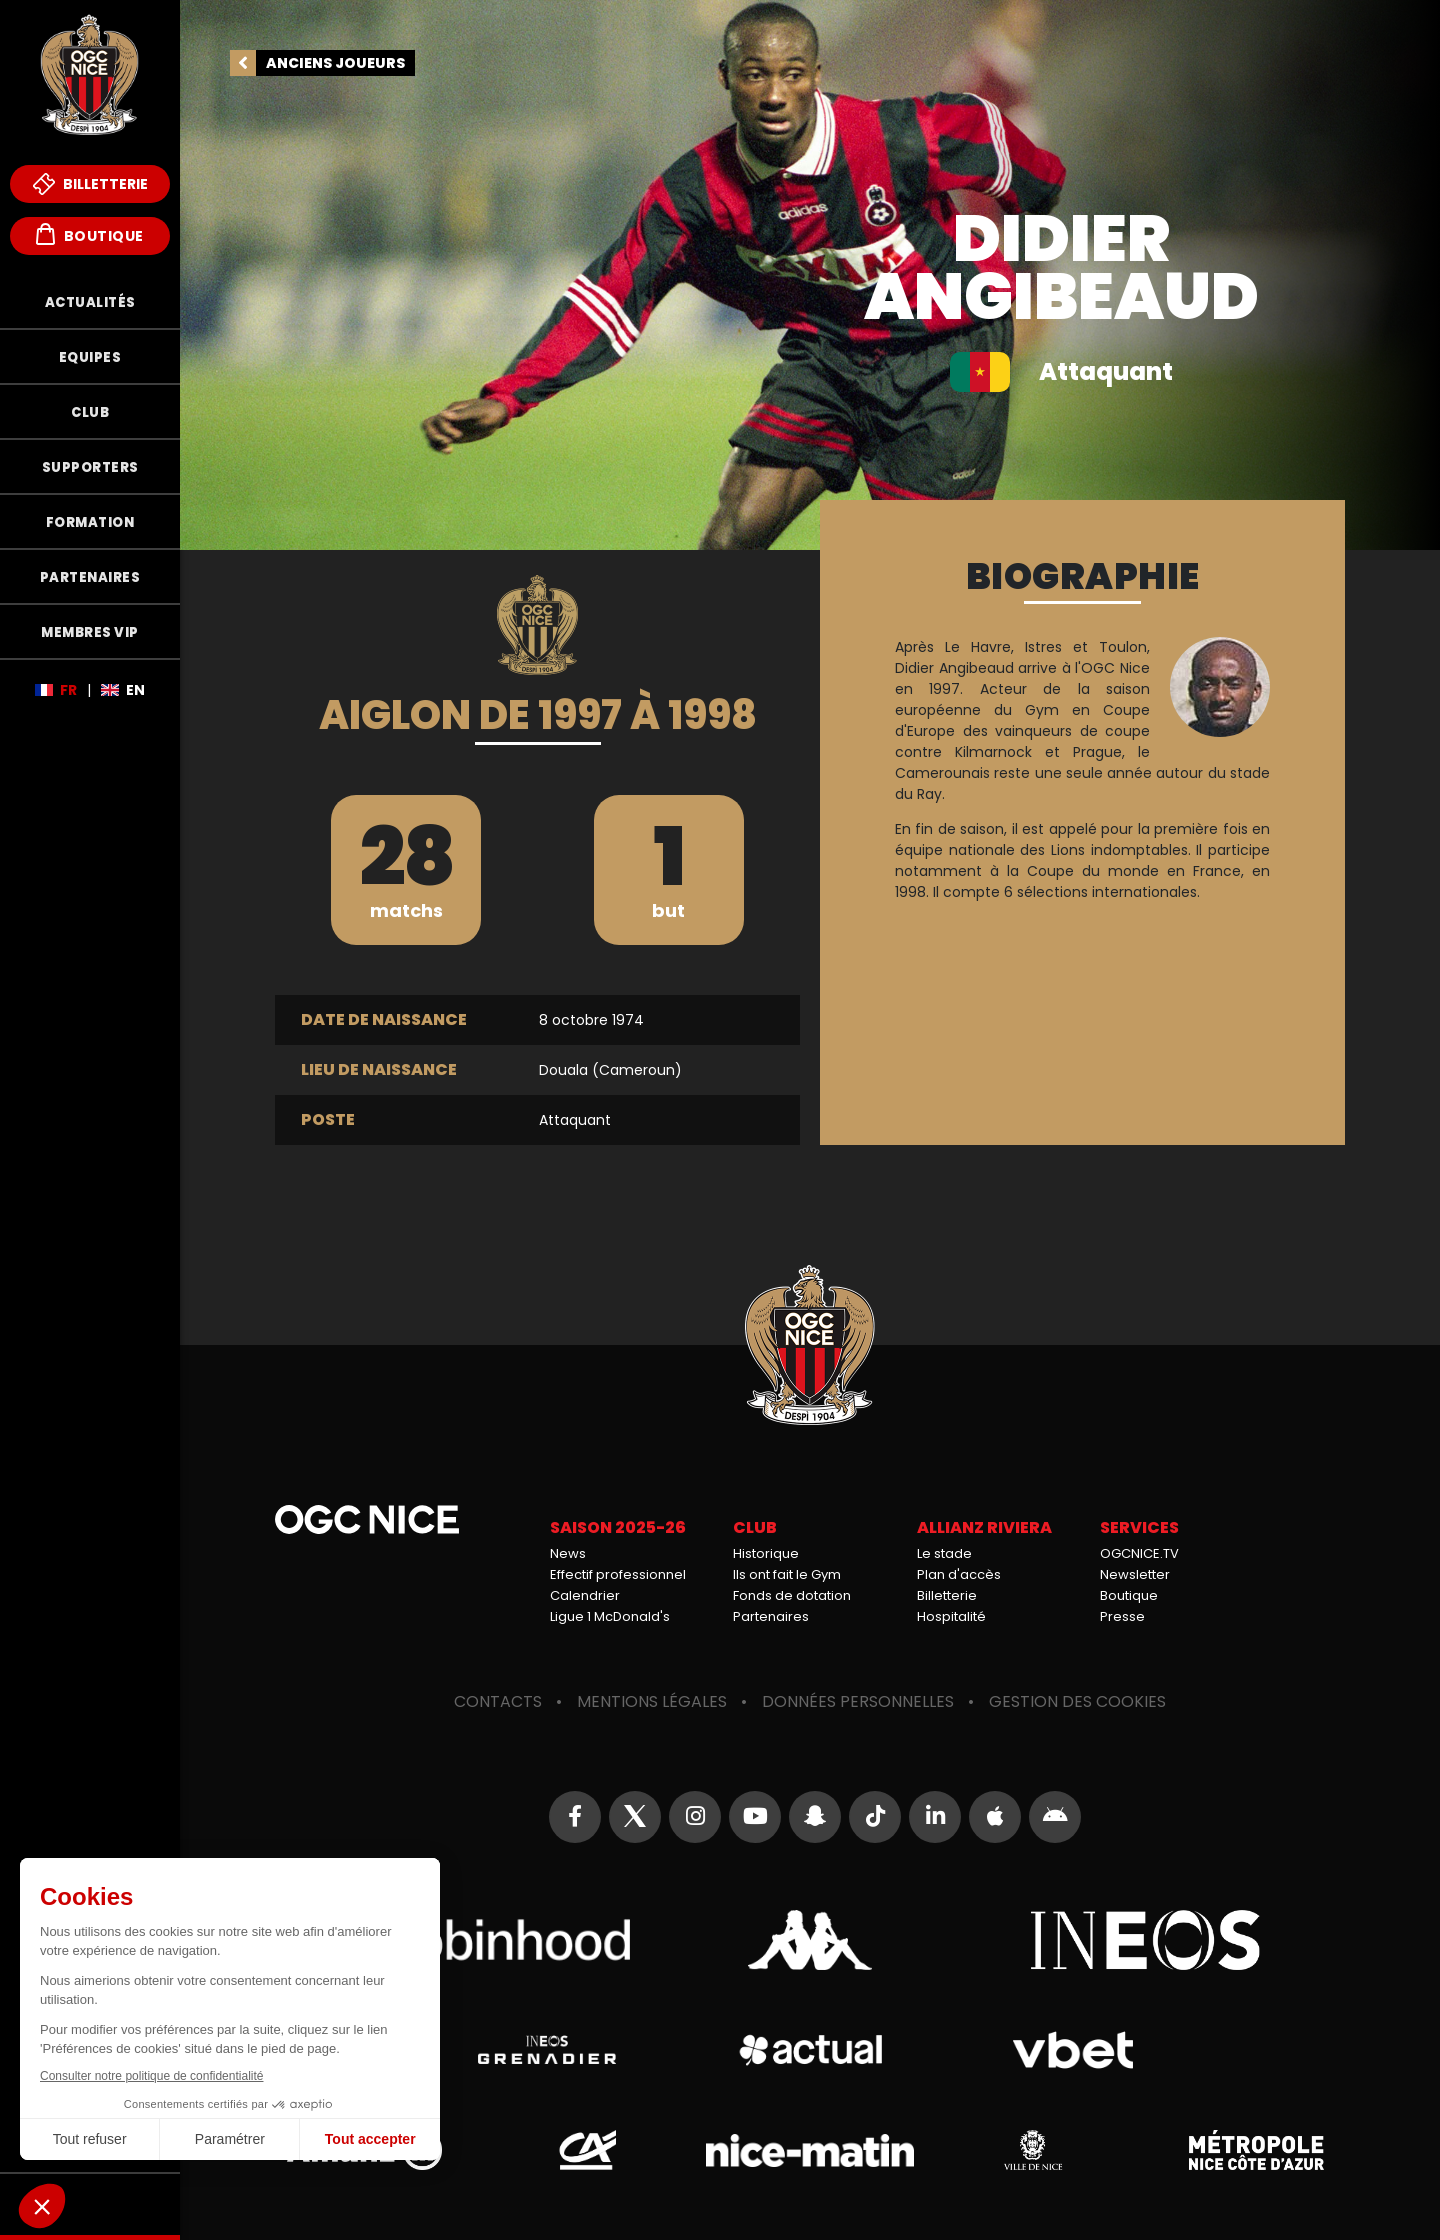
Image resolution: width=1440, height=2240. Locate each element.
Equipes (90, 357)
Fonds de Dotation (90, 2204)
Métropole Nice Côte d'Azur (1256, 2150)
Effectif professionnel (618, 1574)
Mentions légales (652, 1701)
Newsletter (1135, 1574)
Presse (1122, 1616)
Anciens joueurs (335, 63)
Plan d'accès (959, 1574)
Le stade (944, 1553)
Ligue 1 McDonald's (610, 1616)
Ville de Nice (1033, 2150)
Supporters (90, 467)
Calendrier (585, 1595)
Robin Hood (475, 1940)
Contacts (498, 1701)
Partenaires (90, 577)
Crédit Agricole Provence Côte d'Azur (587, 2150)
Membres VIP (90, 632)
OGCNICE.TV (1139, 1553)
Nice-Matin (810, 2150)
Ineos (1145, 1940)
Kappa (810, 1940)
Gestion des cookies (1077, 1701)
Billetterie (90, 184)
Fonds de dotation (792, 1595)
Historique (766, 1553)
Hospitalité (951, 1616)
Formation (90, 522)
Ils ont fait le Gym (787, 1574)
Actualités (90, 302)
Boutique (90, 234)
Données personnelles (858, 1701)
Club (90, 412)
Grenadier (546, 2050)
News (568, 1553)
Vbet (1073, 2050)
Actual (809, 2050)
